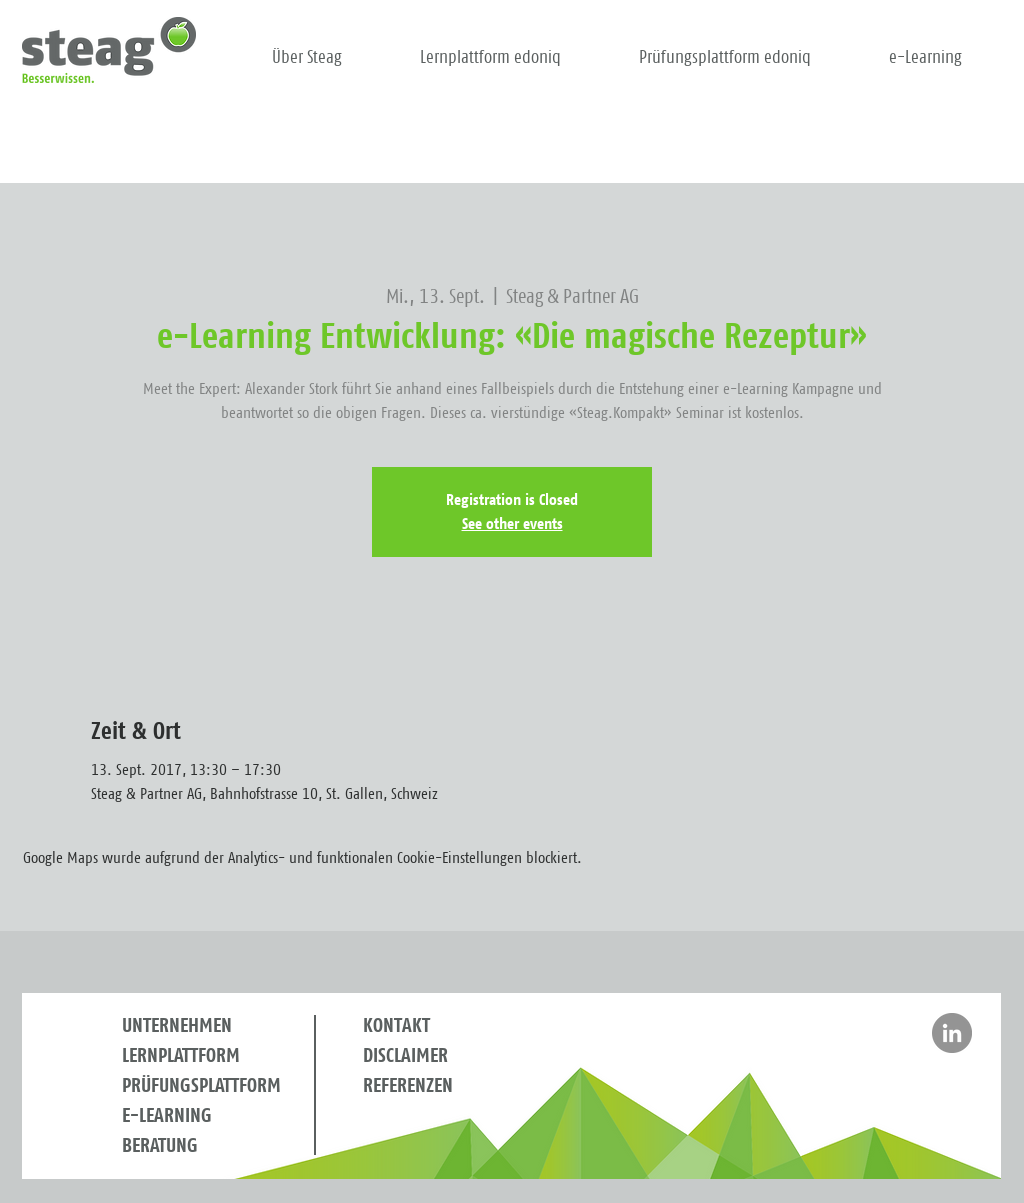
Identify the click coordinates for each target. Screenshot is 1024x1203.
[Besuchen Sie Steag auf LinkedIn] (952, 1033)
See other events (512, 524)
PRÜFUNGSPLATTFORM (201, 1086)
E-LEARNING (167, 1116)
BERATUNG (160, 1146)
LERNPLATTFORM (181, 1056)
